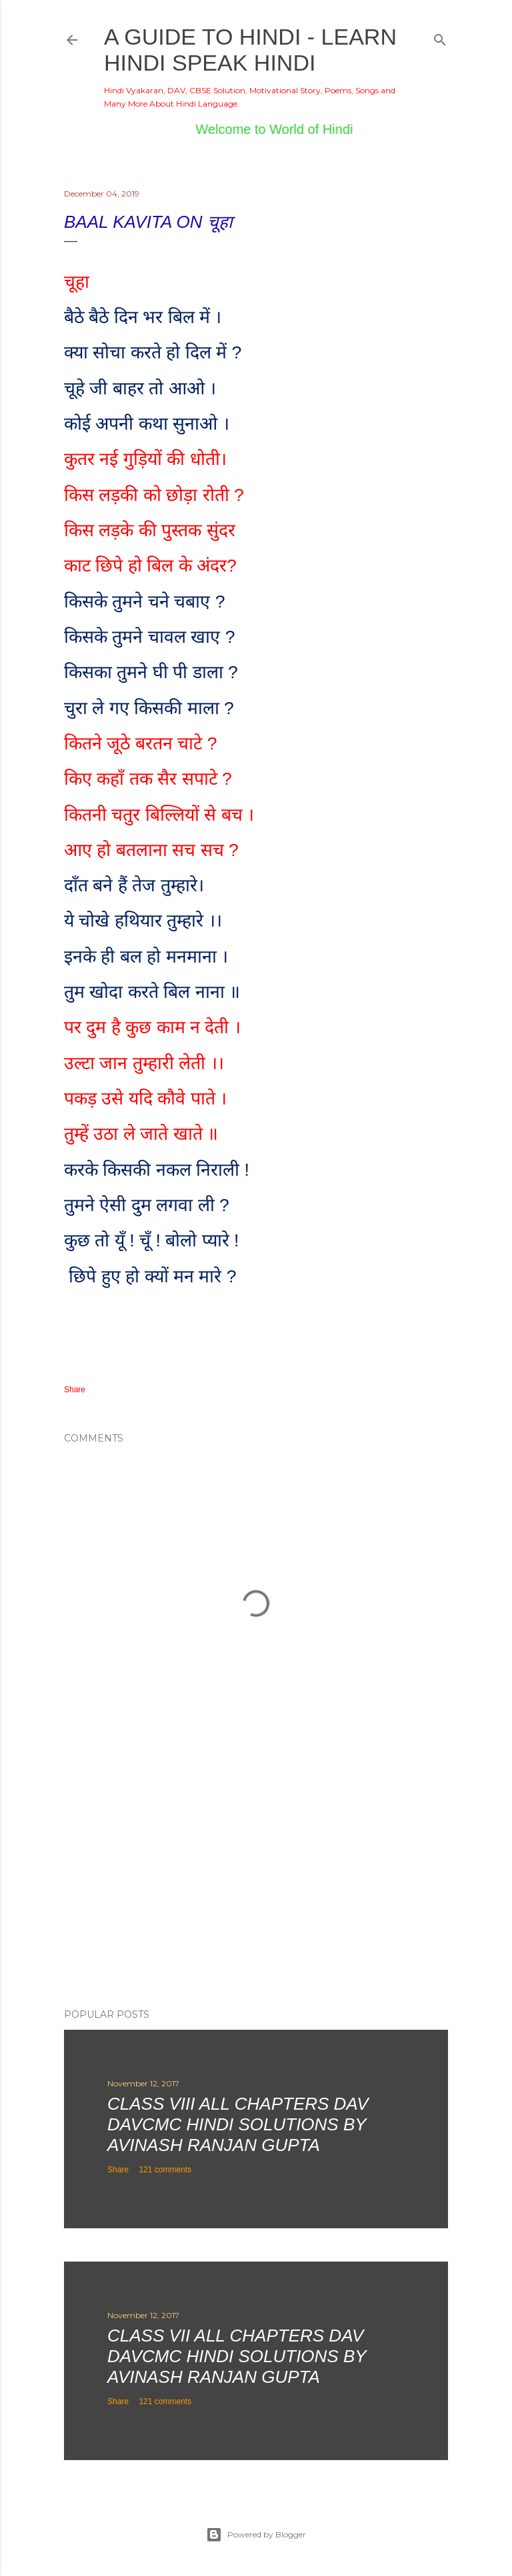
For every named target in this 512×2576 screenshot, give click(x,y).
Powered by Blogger (256, 2535)
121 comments (165, 2169)
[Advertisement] (256, 1882)
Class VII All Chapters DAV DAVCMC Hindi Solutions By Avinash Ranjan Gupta (236, 2356)
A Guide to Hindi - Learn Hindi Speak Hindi (250, 49)
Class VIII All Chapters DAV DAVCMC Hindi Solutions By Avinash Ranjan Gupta (238, 2124)
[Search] (440, 37)
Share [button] (74, 1389)
